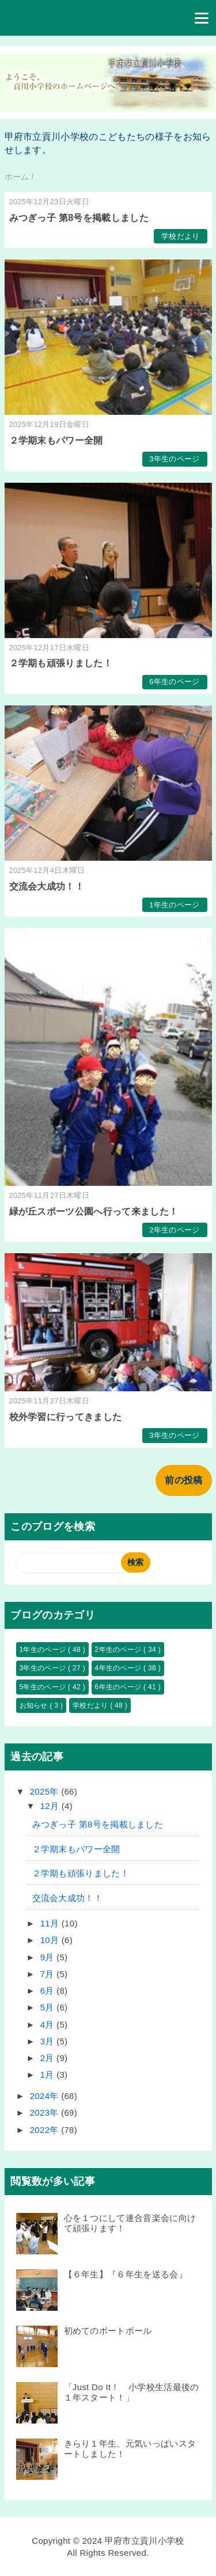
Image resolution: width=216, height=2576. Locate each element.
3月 (48, 2041)
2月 (48, 2058)
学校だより (180, 236)
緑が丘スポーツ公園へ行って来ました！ (94, 1211)
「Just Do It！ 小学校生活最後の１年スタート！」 (131, 2392)
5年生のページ (44, 1687)
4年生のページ (119, 1668)
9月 (48, 1957)
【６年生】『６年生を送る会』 (125, 2274)
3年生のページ (174, 459)
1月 (48, 2074)
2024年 (45, 2096)
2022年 (45, 2130)
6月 (48, 1990)
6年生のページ (174, 681)
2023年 (45, 2112)
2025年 (45, 1791)
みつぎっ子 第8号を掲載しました (79, 218)
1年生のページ (174, 904)
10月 (51, 1940)
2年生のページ (174, 1230)
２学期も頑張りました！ (61, 663)
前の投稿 (183, 1480)
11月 (51, 1923)
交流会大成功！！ (47, 886)
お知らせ (35, 1705)
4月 (48, 2024)
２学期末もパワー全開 (56, 440)
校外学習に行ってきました (65, 1417)
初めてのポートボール (108, 2330)
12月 (51, 1806)
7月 (48, 1974)
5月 (48, 2007)
